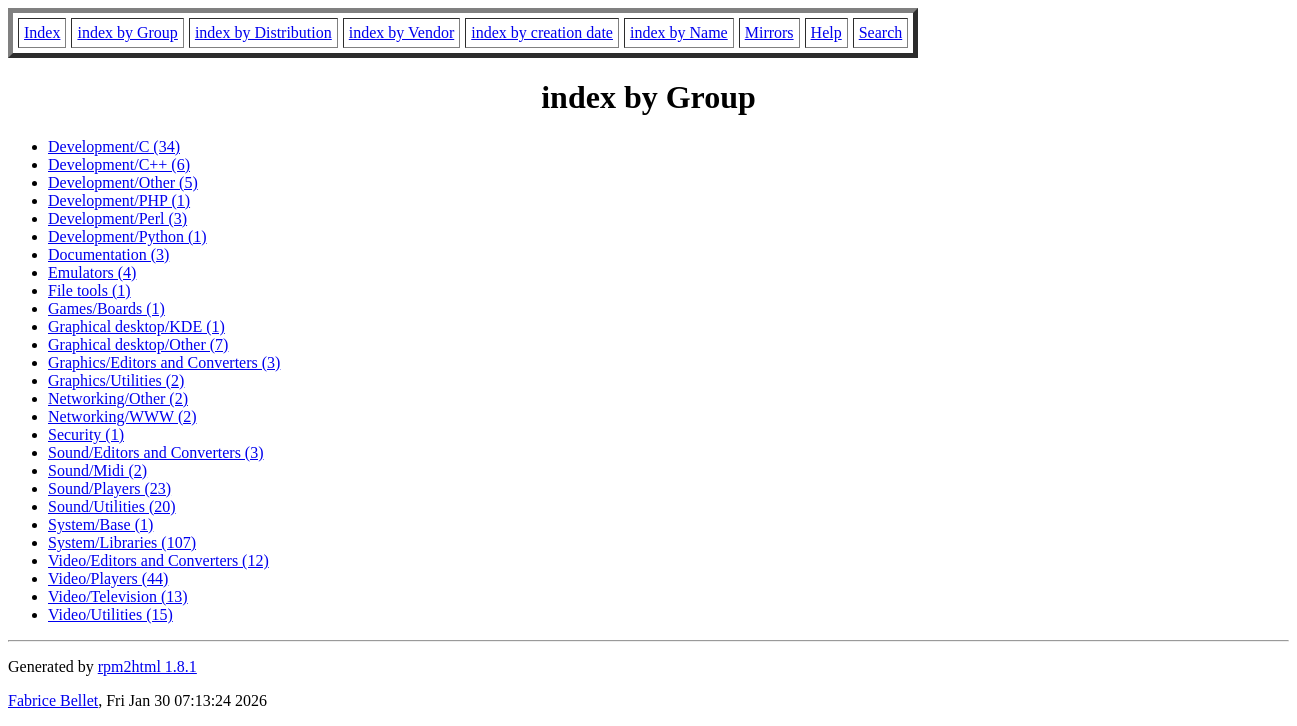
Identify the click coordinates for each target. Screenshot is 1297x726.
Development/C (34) (114, 146)
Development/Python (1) (127, 236)
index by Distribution (263, 32)
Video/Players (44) (108, 578)
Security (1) (86, 434)
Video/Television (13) (118, 596)
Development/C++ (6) (119, 164)
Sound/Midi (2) (97, 470)
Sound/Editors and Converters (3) (156, 452)
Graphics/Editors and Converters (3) (164, 362)
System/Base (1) (100, 524)
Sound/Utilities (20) (112, 506)
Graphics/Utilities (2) (116, 380)
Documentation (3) (108, 254)
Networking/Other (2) (118, 398)
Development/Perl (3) (117, 218)
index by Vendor (401, 32)
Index (42, 32)
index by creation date (542, 32)
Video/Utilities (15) (110, 614)
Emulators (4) (92, 272)
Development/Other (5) (123, 182)
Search (881, 32)
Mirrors (769, 32)
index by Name (679, 32)
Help (826, 32)
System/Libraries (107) (122, 542)
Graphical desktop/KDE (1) (136, 326)
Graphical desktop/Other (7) (138, 344)
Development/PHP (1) (119, 200)
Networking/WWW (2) (122, 416)
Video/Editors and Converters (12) (158, 560)
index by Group (127, 32)
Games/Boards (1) (106, 308)
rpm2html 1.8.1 (147, 666)
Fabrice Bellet (53, 700)
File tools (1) (89, 290)
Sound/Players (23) (109, 488)
